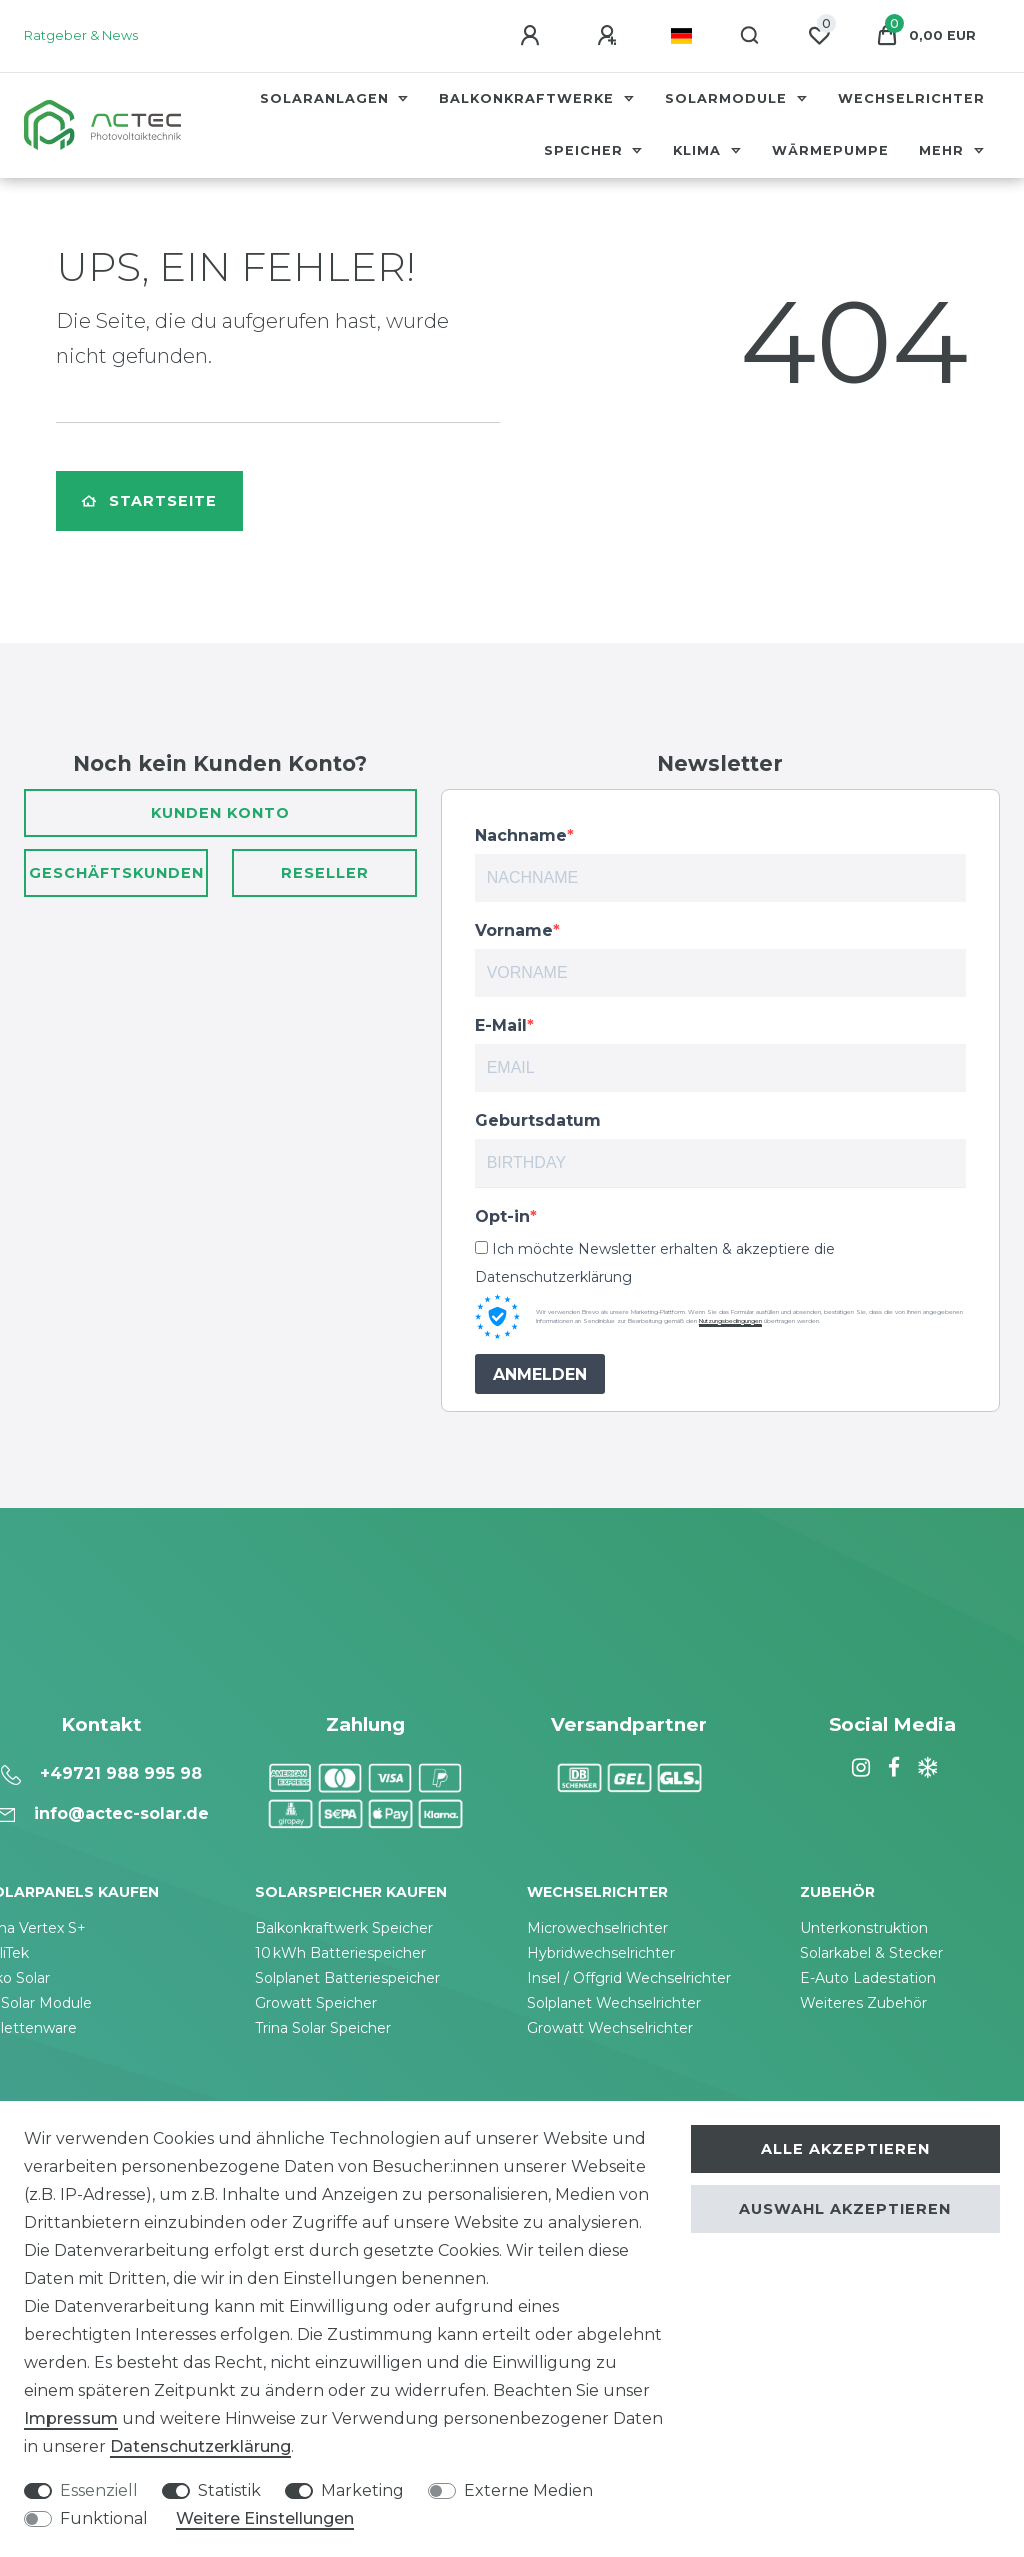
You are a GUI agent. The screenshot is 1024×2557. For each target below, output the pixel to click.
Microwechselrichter (597, 1928)
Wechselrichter (911, 98)
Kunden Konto (220, 813)
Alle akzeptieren (845, 2149)
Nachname (521, 835)
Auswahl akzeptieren (845, 2209)
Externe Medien (528, 2490)
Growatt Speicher (316, 2003)
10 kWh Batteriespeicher (340, 1953)
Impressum (71, 2418)
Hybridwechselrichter (601, 1953)
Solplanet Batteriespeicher (347, 1978)
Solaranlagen (327, 98)
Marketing (362, 2490)
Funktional (104, 2518)
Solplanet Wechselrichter (614, 2003)
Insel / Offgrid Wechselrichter (629, 1978)
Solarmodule (728, 98)
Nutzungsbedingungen (730, 1321)
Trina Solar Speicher (323, 2028)
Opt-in (502, 1216)
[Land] (681, 36)
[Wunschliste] (819, 36)
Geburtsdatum (538, 1120)
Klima (699, 150)
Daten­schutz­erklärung (200, 2446)
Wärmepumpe (830, 150)
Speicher (586, 150)
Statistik (229, 2490)
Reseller (325, 873)
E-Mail (501, 1025)
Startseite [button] (149, 501)
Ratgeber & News (81, 35)
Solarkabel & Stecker (871, 1953)
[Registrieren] (610, 36)
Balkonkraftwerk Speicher (344, 1928)
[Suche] (750, 36)
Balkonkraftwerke (529, 98)
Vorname (514, 930)
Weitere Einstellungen (265, 2518)
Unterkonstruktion (864, 1928)
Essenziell (99, 2490)
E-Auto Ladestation (868, 1978)
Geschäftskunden (116, 873)
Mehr (944, 150)
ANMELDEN (540, 1374)
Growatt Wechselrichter (610, 2028)
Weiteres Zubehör (863, 2003)
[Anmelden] (533, 36)
